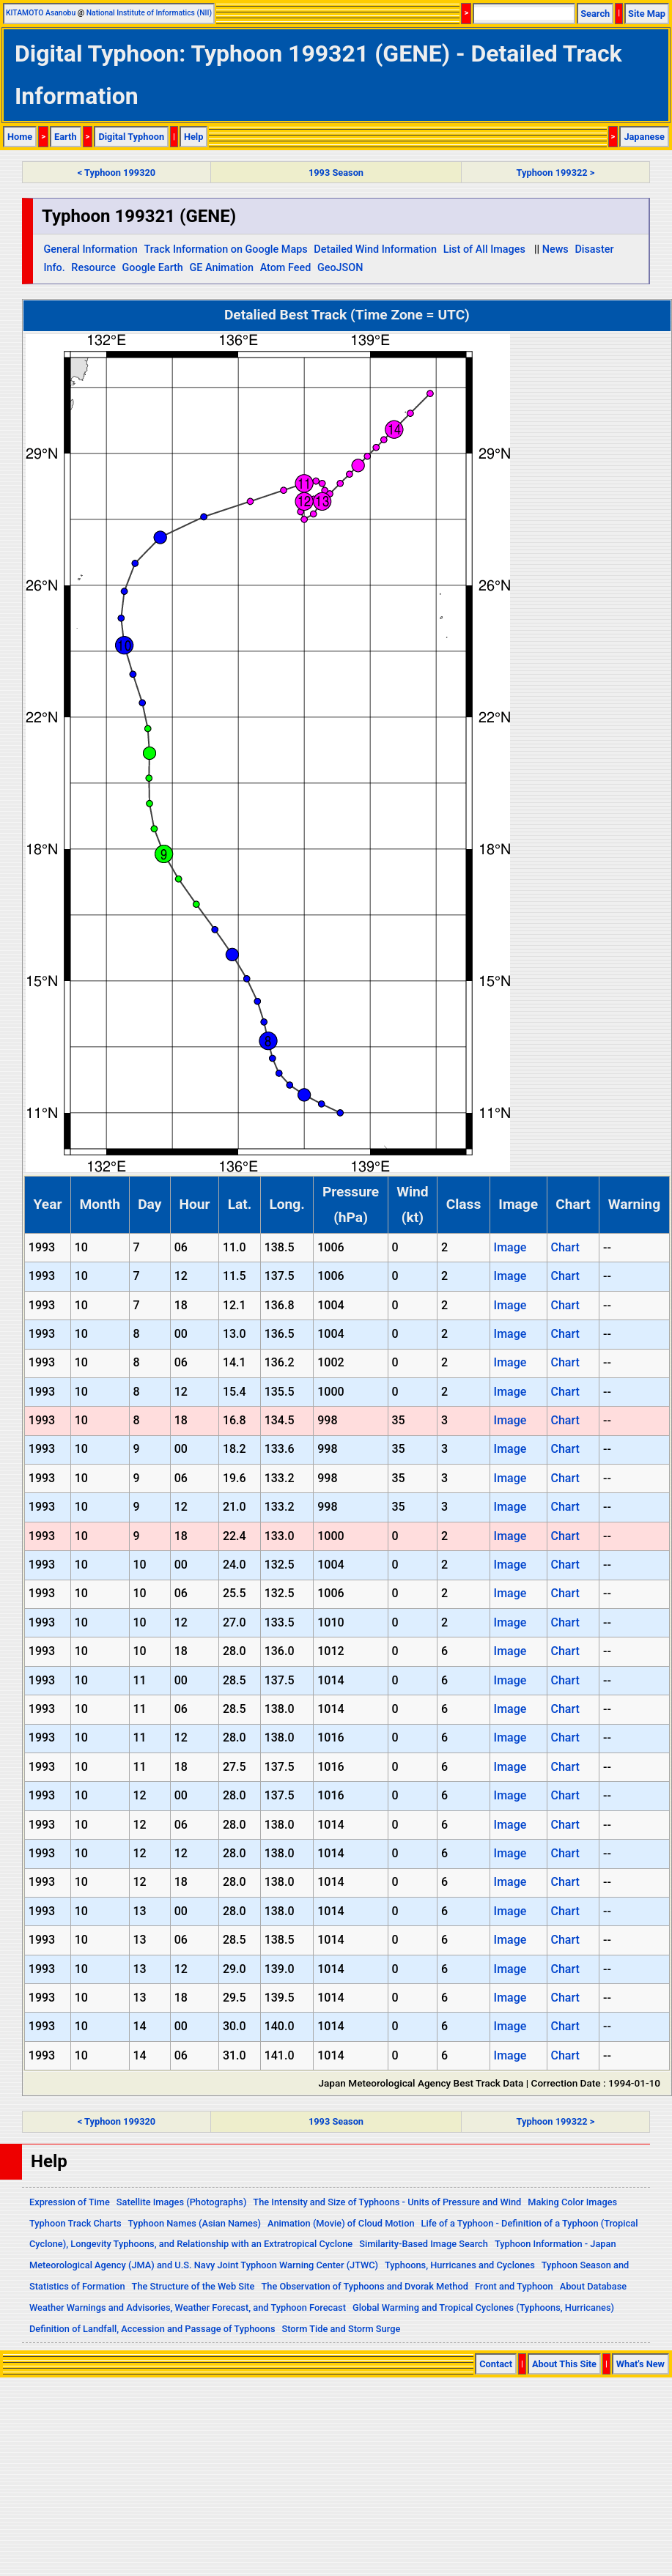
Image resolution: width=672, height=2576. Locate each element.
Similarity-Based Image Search (423, 2243)
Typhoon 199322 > (556, 172)
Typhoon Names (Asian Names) (194, 2223)
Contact (495, 2363)
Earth (65, 136)
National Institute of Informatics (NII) (149, 13)
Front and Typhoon (514, 2286)
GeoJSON (340, 268)
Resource (93, 268)
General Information (90, 249)
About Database (593, 2286)
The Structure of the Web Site (193, 2286)
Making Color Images (572, 2201)
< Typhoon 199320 (116, 172)
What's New (640, 2363)
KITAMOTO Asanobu (40, 13)
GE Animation (221, 268)
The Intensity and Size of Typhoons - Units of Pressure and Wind (387, 2201)
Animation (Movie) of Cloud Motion (341, 2223)
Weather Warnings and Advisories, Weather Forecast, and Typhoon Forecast (187, 2307)
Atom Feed (285, 268)
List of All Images (484, 249)
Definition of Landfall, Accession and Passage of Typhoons (152, 2328)
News (555, 249)
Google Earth (152, 268)
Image (510, 1247)
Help (194, 136)
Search (595, 13)
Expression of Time (69, 2201)
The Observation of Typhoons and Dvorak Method (364, 2286)
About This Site (564, 2363)
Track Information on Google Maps (225, 249)
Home (19, 136)
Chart (564, 1247)
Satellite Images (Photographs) (182, 2201)
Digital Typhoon (131, 136)
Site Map (646, 13)
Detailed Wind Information (375, 249)
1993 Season (336, 172)
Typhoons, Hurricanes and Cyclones (460, 2264)
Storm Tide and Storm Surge (340, 2328)
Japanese (644, 136)
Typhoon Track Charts (75, 2223)
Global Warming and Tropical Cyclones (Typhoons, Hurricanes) (483, 2307)
